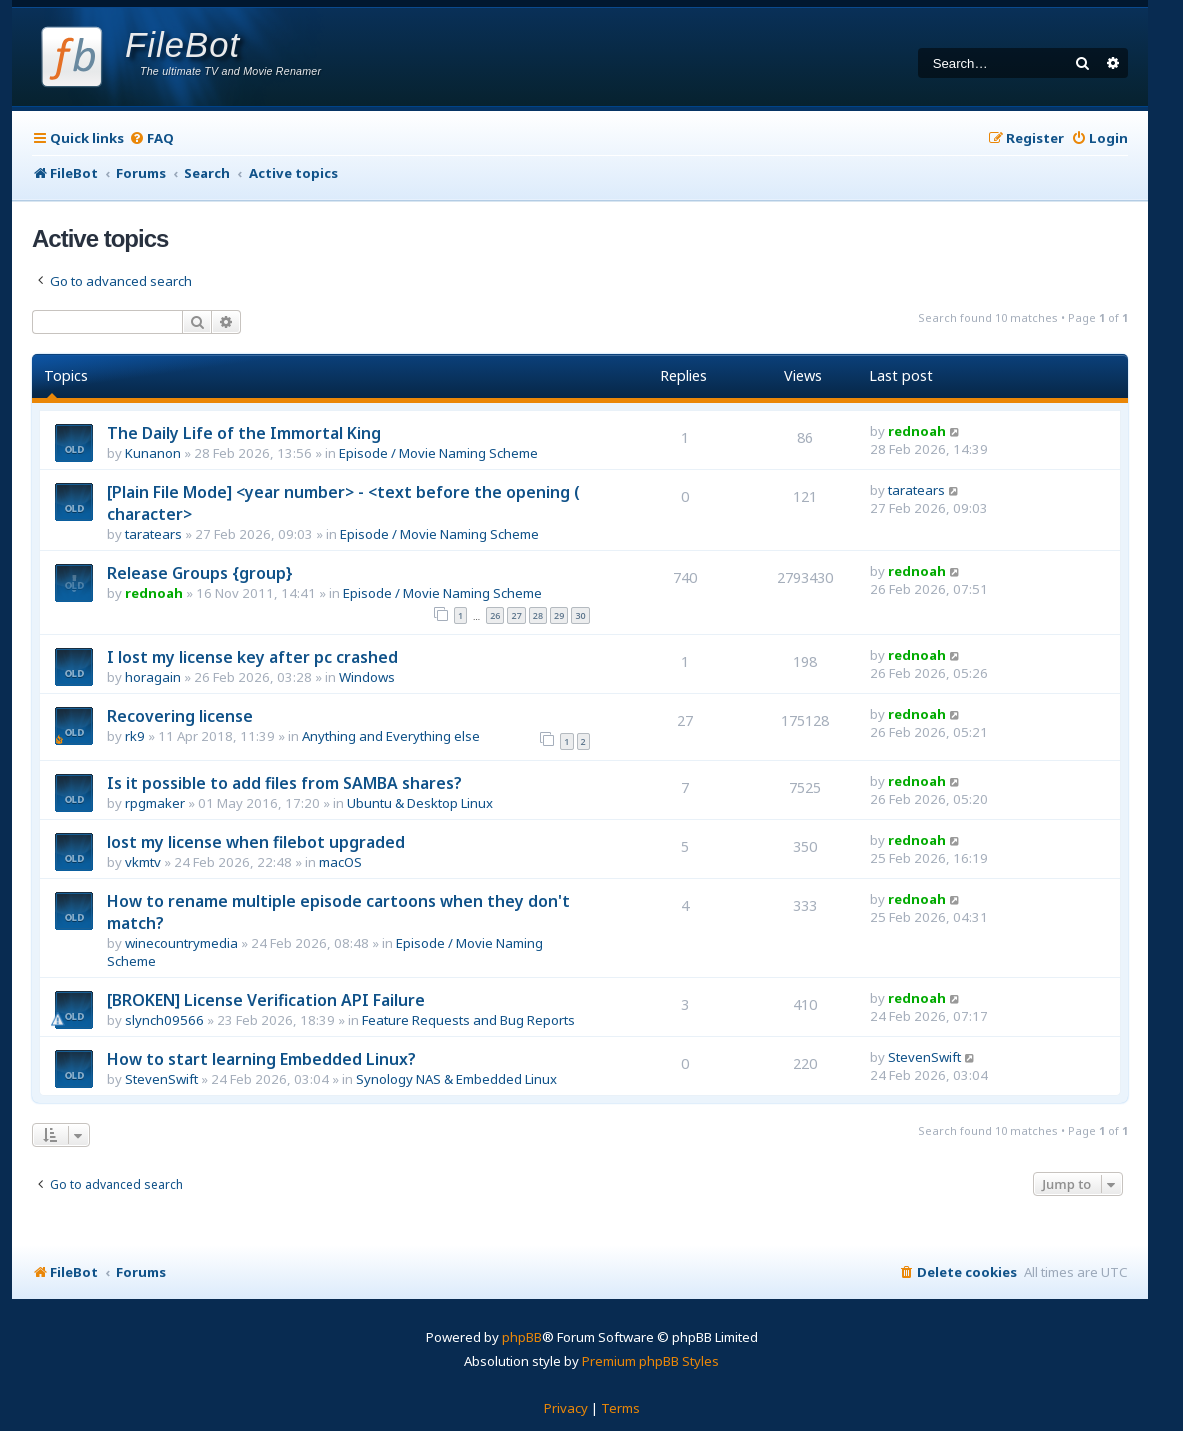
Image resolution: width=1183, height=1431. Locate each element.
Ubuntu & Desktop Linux (420, 803)
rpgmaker (155, 803)
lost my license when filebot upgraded (256, 842)
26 (495, 615)
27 (516, 615)
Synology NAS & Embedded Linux (456, 1079)
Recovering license (180, 716)
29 (559, 615)
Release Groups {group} (200, 573)
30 (580, 615)
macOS (340, 862)
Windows (367, 677)
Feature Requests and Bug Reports (468, 1020)
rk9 (135, 736)
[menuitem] (151, 138)
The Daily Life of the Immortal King (244, 433)
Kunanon (153, 453)
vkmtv (143, 862)
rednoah (917, 431)
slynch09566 (164, 1020)
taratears (153, 534)
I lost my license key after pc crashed (252, 657)
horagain (153, 677)
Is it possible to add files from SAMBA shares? (284, 783)
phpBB (522, 1337)
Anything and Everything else (391, 736)
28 (538, 615)
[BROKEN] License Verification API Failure (266, 1000)
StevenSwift (161, 1079)
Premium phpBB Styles (650, 1361)
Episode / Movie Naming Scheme (438, 453)
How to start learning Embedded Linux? (261, 1059)
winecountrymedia (181, 943)
